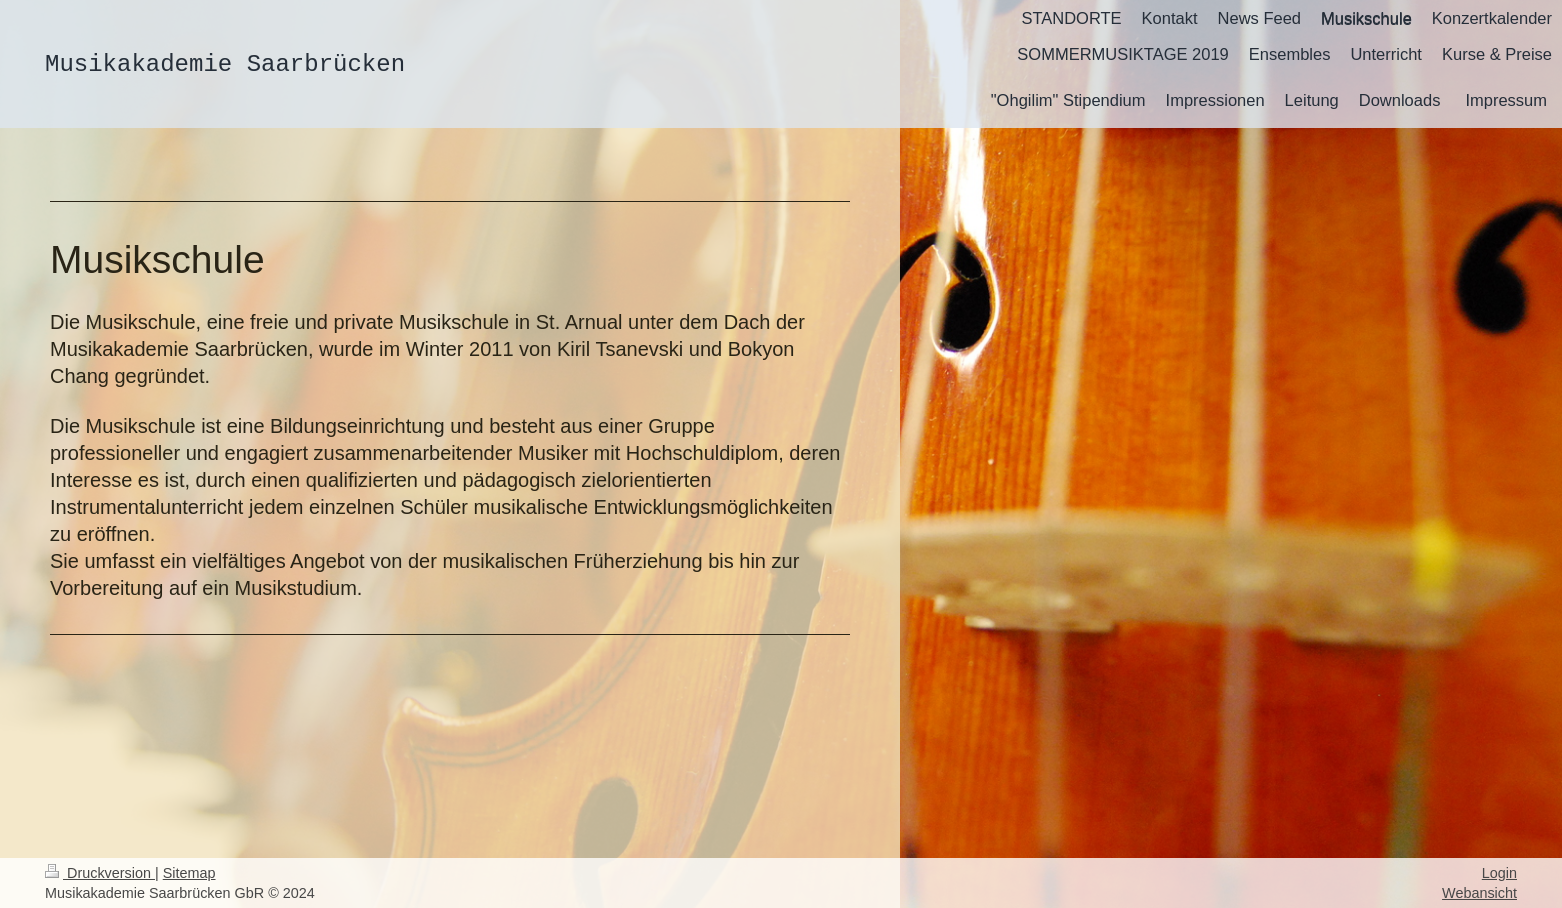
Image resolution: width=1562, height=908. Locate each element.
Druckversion (100, 873)
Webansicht (1479, 893)
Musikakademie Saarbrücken (225, 64)
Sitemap (189, 873)
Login (1499, 873)
